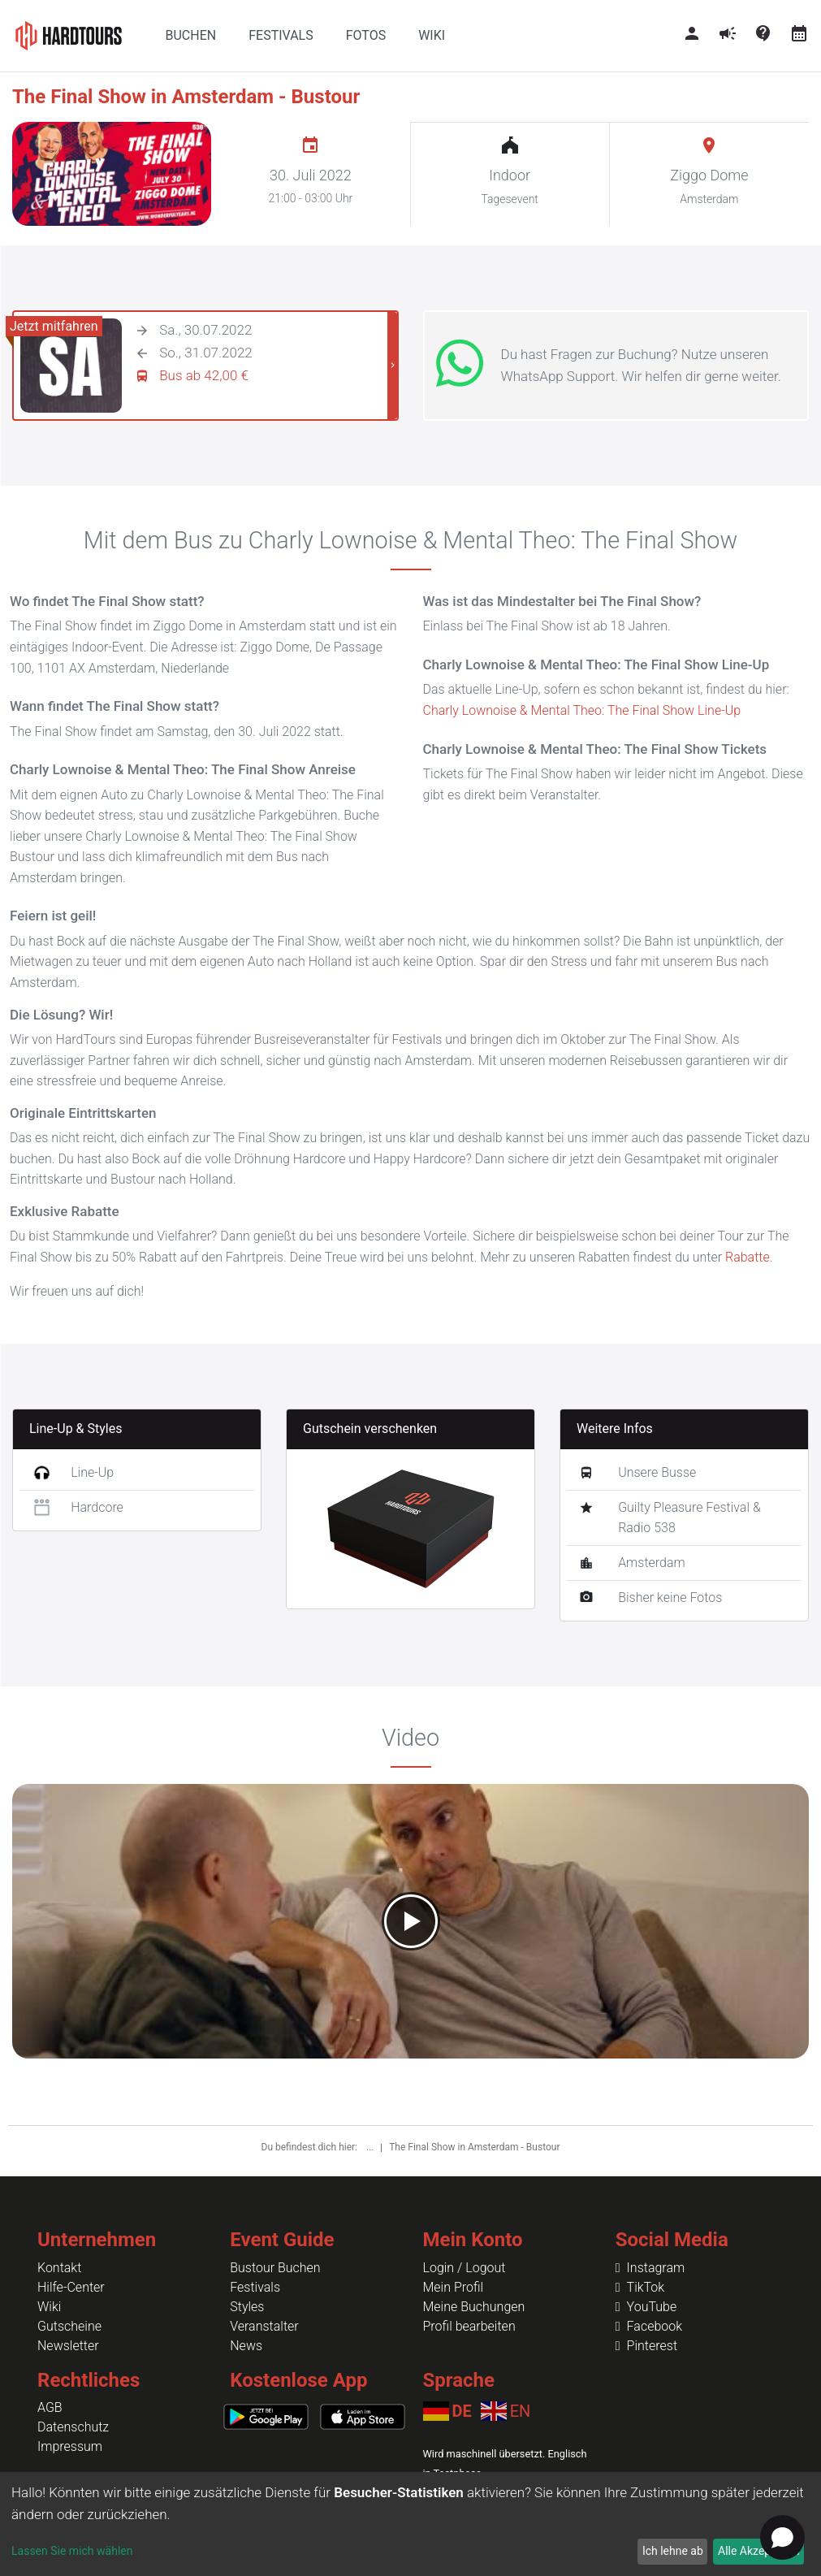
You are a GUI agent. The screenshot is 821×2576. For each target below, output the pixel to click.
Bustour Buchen (275, 2267)
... (371, 2147)
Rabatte (747, 1257)
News (246, 2345)
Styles (247, 2306)
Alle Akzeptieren (758, 2550)
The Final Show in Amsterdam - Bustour (474, 2147)
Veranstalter (264, 2326)
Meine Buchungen (474, 2306)
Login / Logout (464, 2267)
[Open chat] (782, 2537)
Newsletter (68, 2345)
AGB (50, 2407)
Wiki (49, 2306)
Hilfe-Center (71, 2287)
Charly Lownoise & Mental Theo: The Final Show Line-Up (582, 710)
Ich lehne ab (672, 2550)
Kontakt (59, 2267)
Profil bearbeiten (469, 2326)
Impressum (69, 2446)
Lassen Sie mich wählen (71, 2550)
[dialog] (410, 2524)
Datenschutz (73, 2427)
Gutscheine (69, 2326)
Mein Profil (453, 2287)
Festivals (255, 2287)
